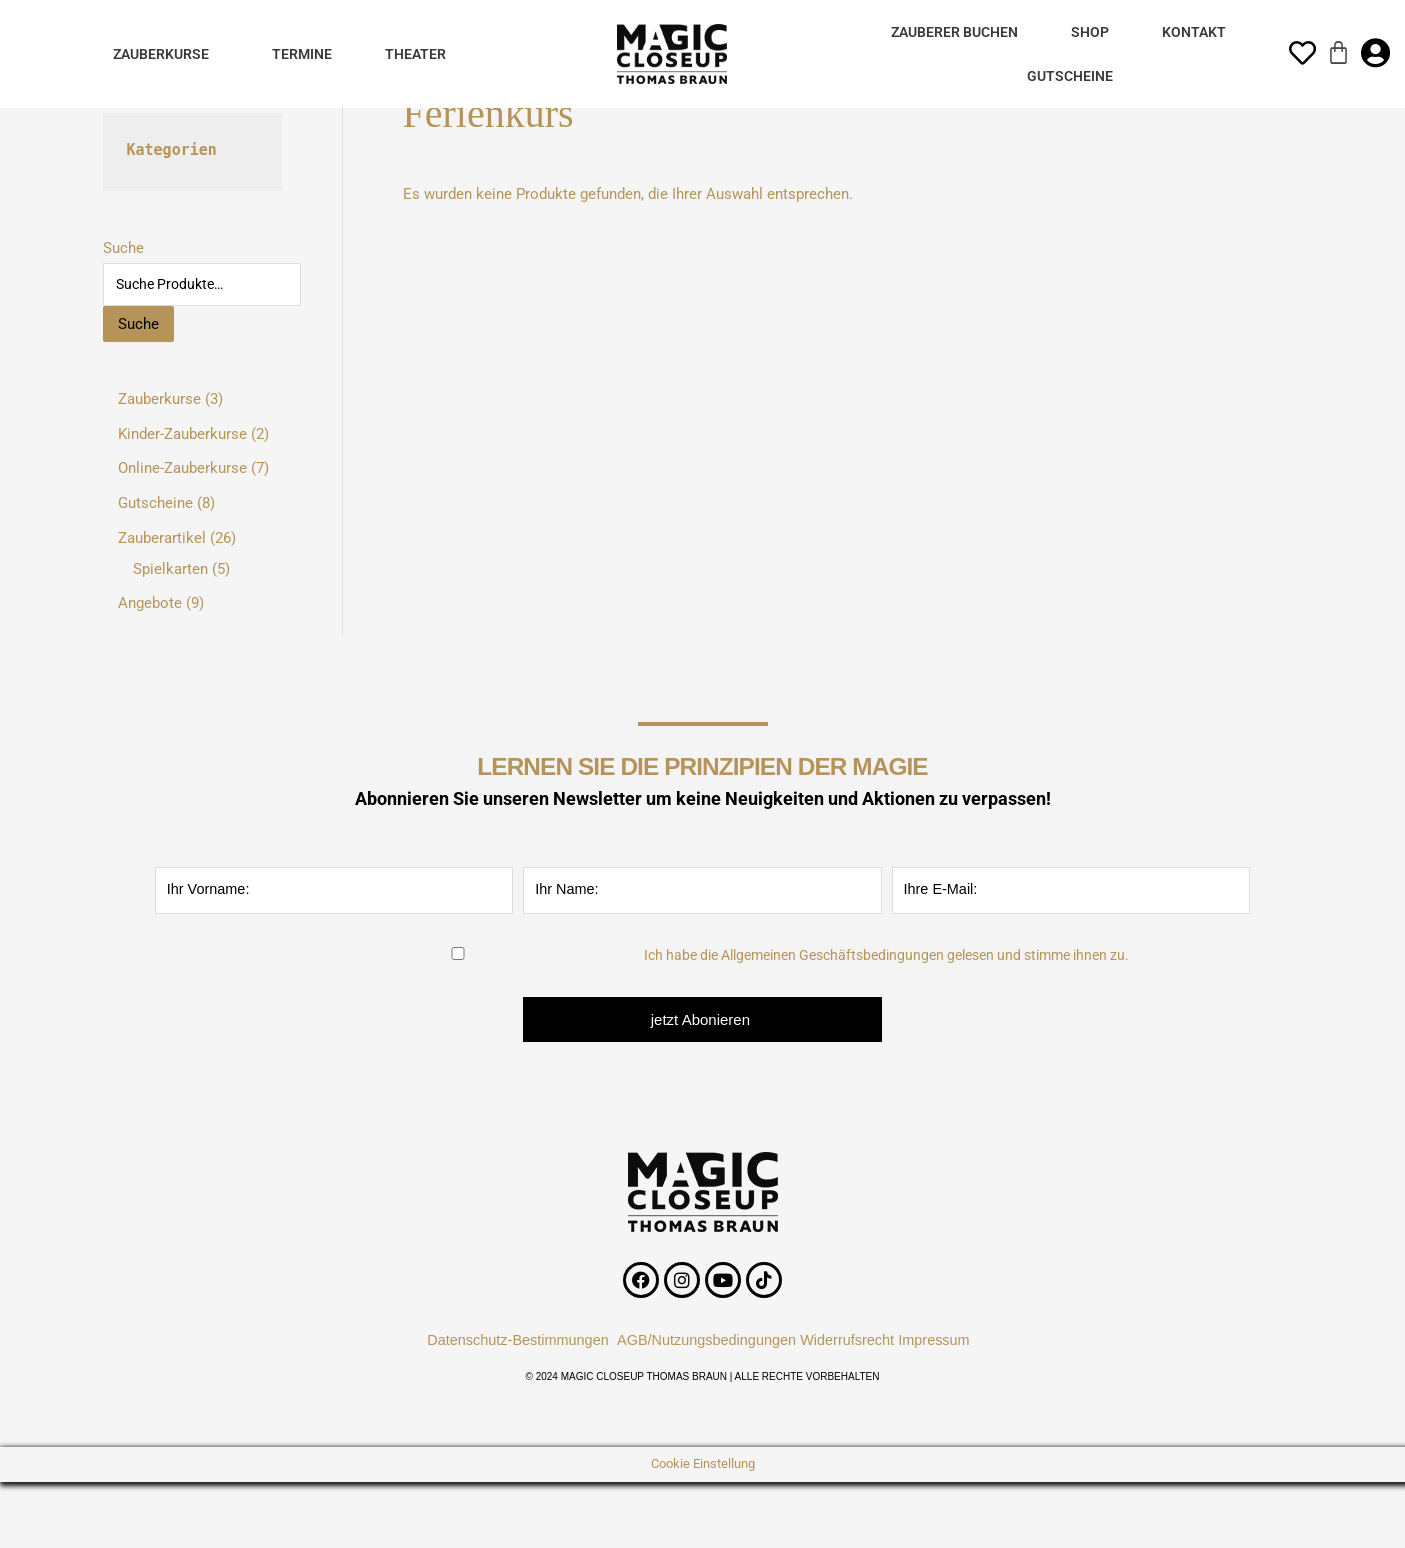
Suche (123, 248)
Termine (302, 54)
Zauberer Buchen (954, 32)
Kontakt (1194, 32)
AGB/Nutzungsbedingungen (706, 1335)
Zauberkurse (161, 54)
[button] (166, 54)
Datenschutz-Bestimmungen (511, 1335)
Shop (1090, 32)
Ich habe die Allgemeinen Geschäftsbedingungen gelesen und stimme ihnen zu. (886, 952)
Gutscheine (1070, 76)
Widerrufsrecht (852, 1335)
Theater (415, 54)
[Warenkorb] (1338, 52)
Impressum (946, 1335)
